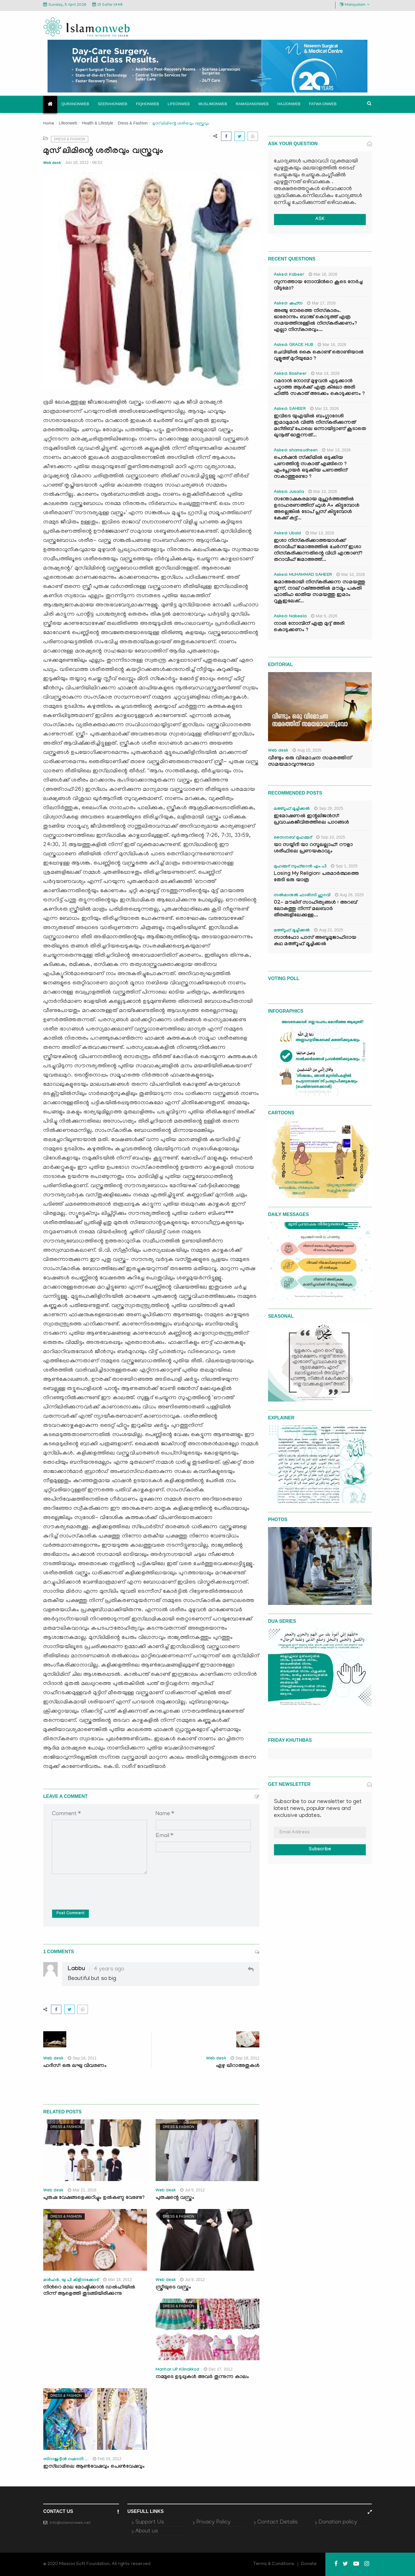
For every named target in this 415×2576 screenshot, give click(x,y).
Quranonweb (75, 104)
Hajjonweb (288, 104)
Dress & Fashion (133, 123)
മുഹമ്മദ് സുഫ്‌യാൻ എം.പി (300, 866)
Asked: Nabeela (290, 616)
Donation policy (337, 2522)
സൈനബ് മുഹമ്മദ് (293, 838)
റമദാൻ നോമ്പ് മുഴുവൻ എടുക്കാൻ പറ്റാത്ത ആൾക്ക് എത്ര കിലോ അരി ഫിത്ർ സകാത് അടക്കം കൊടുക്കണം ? (319, 388)
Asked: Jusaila (289, 492)
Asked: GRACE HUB (293, 345)
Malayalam (354, 4)
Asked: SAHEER (290, 409)
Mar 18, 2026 (323, 274)
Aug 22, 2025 (328, 930)
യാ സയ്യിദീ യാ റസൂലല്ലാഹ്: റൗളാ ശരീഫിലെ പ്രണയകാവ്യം (313, 848)
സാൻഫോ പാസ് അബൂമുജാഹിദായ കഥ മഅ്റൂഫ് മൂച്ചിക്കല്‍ (315, 941)
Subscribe (320, 1849)
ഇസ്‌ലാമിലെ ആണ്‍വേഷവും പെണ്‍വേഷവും (94, 2467)
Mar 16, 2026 (332, 344)
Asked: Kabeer (289, 275)
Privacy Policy (213, 2522)
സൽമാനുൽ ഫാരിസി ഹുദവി (302, 895)
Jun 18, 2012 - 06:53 (83, 162)
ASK (320, 219)
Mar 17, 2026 (321, 303)
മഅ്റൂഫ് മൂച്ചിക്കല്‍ (292, 809)
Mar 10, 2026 (350, 574)
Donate (309, 2564)
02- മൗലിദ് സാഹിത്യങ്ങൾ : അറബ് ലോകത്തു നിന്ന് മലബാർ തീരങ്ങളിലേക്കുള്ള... (315, 909)
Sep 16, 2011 (82, 2058)
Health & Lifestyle (97, 123)
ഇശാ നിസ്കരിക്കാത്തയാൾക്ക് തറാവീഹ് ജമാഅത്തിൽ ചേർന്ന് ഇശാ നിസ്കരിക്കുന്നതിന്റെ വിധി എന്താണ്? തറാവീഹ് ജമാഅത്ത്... (318, 550)
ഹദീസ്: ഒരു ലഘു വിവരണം (75, 2066)
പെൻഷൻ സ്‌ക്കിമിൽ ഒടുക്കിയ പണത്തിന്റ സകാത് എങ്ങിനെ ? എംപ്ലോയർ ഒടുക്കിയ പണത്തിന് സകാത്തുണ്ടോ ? (310, 467)
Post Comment (70, 1913)
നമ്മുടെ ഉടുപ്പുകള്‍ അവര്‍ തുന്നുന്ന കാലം (202, 2377)
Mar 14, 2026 (325, 373)
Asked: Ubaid (287, 533)
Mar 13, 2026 (324, 408)
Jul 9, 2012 (192, 2190)
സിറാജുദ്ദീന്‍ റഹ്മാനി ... (65, 2459)
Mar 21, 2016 (82, 2190)
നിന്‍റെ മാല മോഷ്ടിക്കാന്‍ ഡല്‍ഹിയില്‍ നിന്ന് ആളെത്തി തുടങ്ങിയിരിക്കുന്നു (89, 2291)
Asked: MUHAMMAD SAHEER (303, 575)
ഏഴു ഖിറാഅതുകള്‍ (237, 2066)
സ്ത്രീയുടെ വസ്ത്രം (173, 2288)
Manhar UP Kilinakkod (177, 2370)
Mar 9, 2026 (324, 616)
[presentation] (95, 1887)
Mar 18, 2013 (117, 2279)
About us (146, 2531)
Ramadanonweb (252, 104)
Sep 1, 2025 (344, 866)
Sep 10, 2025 (330, 837)
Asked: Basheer (290, 374)
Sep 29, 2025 (328, 808)
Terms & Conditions (273, 2564)
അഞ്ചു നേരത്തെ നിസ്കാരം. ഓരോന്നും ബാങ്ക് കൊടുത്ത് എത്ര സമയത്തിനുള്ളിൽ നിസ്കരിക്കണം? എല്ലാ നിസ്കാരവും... (315, 320)
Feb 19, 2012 (107, 2458)
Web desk (52, 162)
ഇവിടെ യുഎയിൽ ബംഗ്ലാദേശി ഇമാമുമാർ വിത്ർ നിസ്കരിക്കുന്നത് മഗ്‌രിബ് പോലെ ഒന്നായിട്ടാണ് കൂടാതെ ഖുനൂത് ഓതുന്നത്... (320, 426)
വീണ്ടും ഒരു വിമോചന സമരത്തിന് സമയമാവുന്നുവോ (310, 761)
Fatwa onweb (322, 104)
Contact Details (277, 2522)
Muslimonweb (212, 104)
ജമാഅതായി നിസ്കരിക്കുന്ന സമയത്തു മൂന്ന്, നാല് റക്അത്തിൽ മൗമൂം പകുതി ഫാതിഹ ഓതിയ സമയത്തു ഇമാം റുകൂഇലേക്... (319, 592)
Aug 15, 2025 (307, 750)
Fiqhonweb (147, 104)
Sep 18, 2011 (245, 2058)
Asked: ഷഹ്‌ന (288, 304)
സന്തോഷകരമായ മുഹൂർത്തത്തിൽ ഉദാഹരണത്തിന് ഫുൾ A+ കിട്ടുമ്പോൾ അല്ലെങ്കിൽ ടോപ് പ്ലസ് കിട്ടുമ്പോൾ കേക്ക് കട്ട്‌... (316, 509)
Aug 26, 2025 (349, 894)
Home (48, 124)
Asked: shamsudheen (296, 450)
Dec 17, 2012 (218, 2369)
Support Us (149, 2522)
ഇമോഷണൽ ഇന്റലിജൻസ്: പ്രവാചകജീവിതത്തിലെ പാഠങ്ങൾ (311, 820)
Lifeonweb (179, 104)
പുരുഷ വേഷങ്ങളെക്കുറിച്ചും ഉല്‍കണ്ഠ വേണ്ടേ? (94, 2198)
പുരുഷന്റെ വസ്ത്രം (175, 2198)
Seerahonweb (112, 104)
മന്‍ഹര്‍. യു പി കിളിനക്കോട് (71, 2280)
